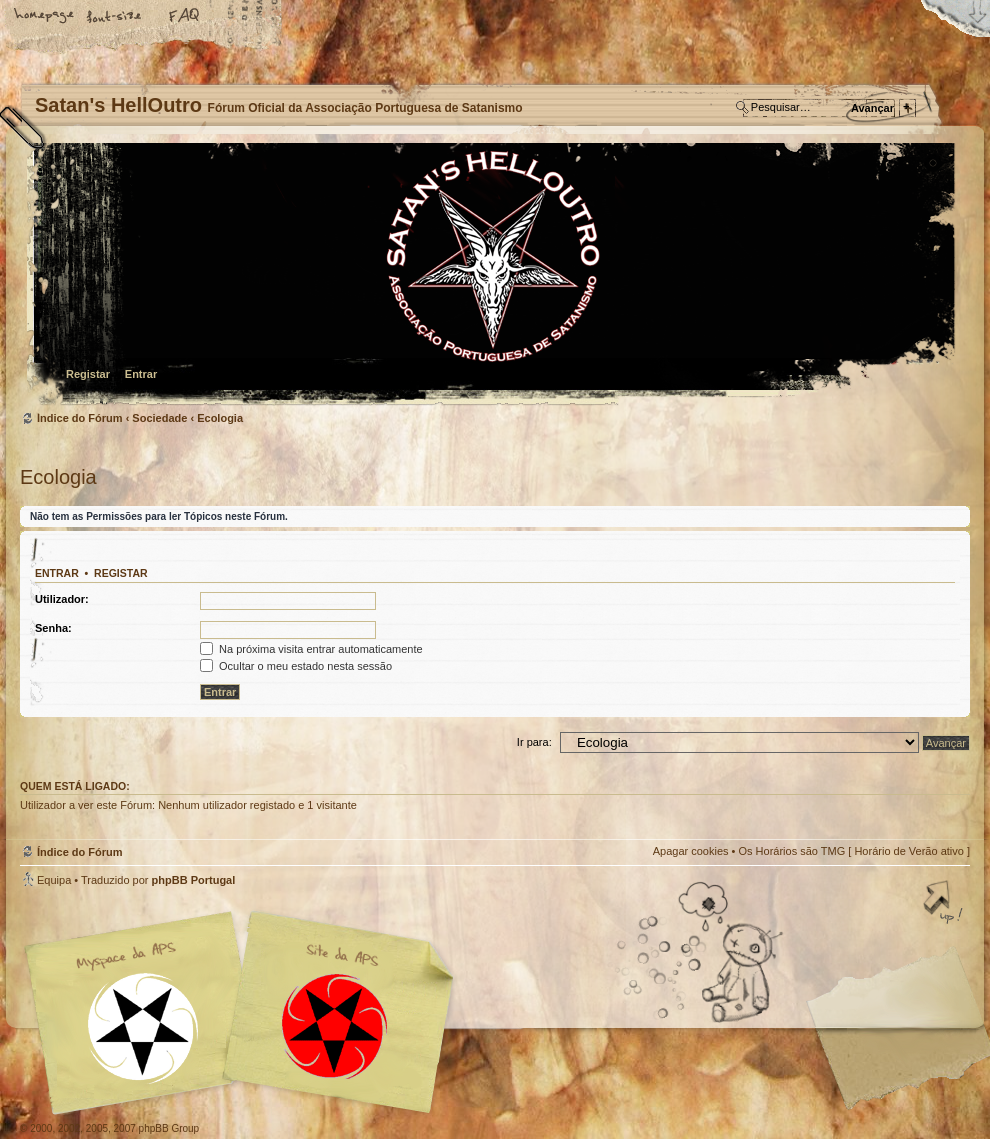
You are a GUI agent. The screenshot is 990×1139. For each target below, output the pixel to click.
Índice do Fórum (492, 275)
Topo (945, 904)
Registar (88, 374)
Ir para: (534, 742)
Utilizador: (62, 599)
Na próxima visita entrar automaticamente (311, 649)
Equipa (54, 880)
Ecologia (220, 418)
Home (45, 17)
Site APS (335, 1026)
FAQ (185, 17)
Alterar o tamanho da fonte (115, 17)
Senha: (53, 628)
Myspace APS (245, 1013)
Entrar (141, 374)
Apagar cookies (691, 851)
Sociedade (159, 418)
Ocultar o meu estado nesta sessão (296, 666)
